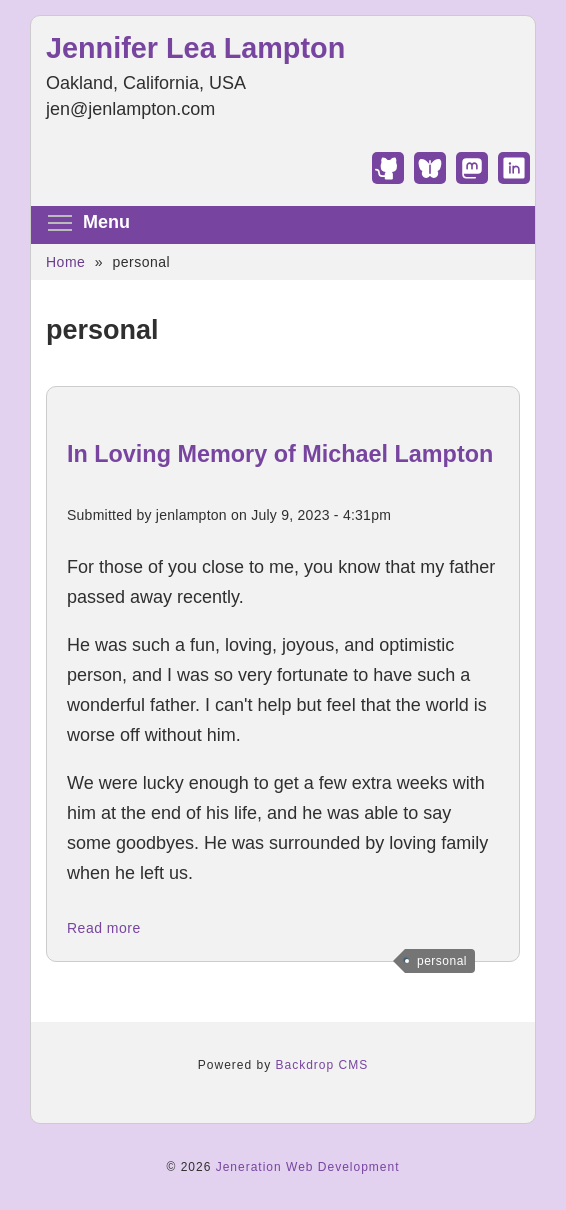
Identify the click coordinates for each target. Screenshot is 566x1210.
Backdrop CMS (322, 1065)
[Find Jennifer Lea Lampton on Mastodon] (472, 178)
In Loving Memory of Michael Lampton (280, 454)
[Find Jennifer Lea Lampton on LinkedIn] (514, 178)
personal (442, 961)
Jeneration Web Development (308, 1167)
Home (65, 262)
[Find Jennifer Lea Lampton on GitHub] (388, 178)
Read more (104, 928)
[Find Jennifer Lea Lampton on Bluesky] (430, 178)
